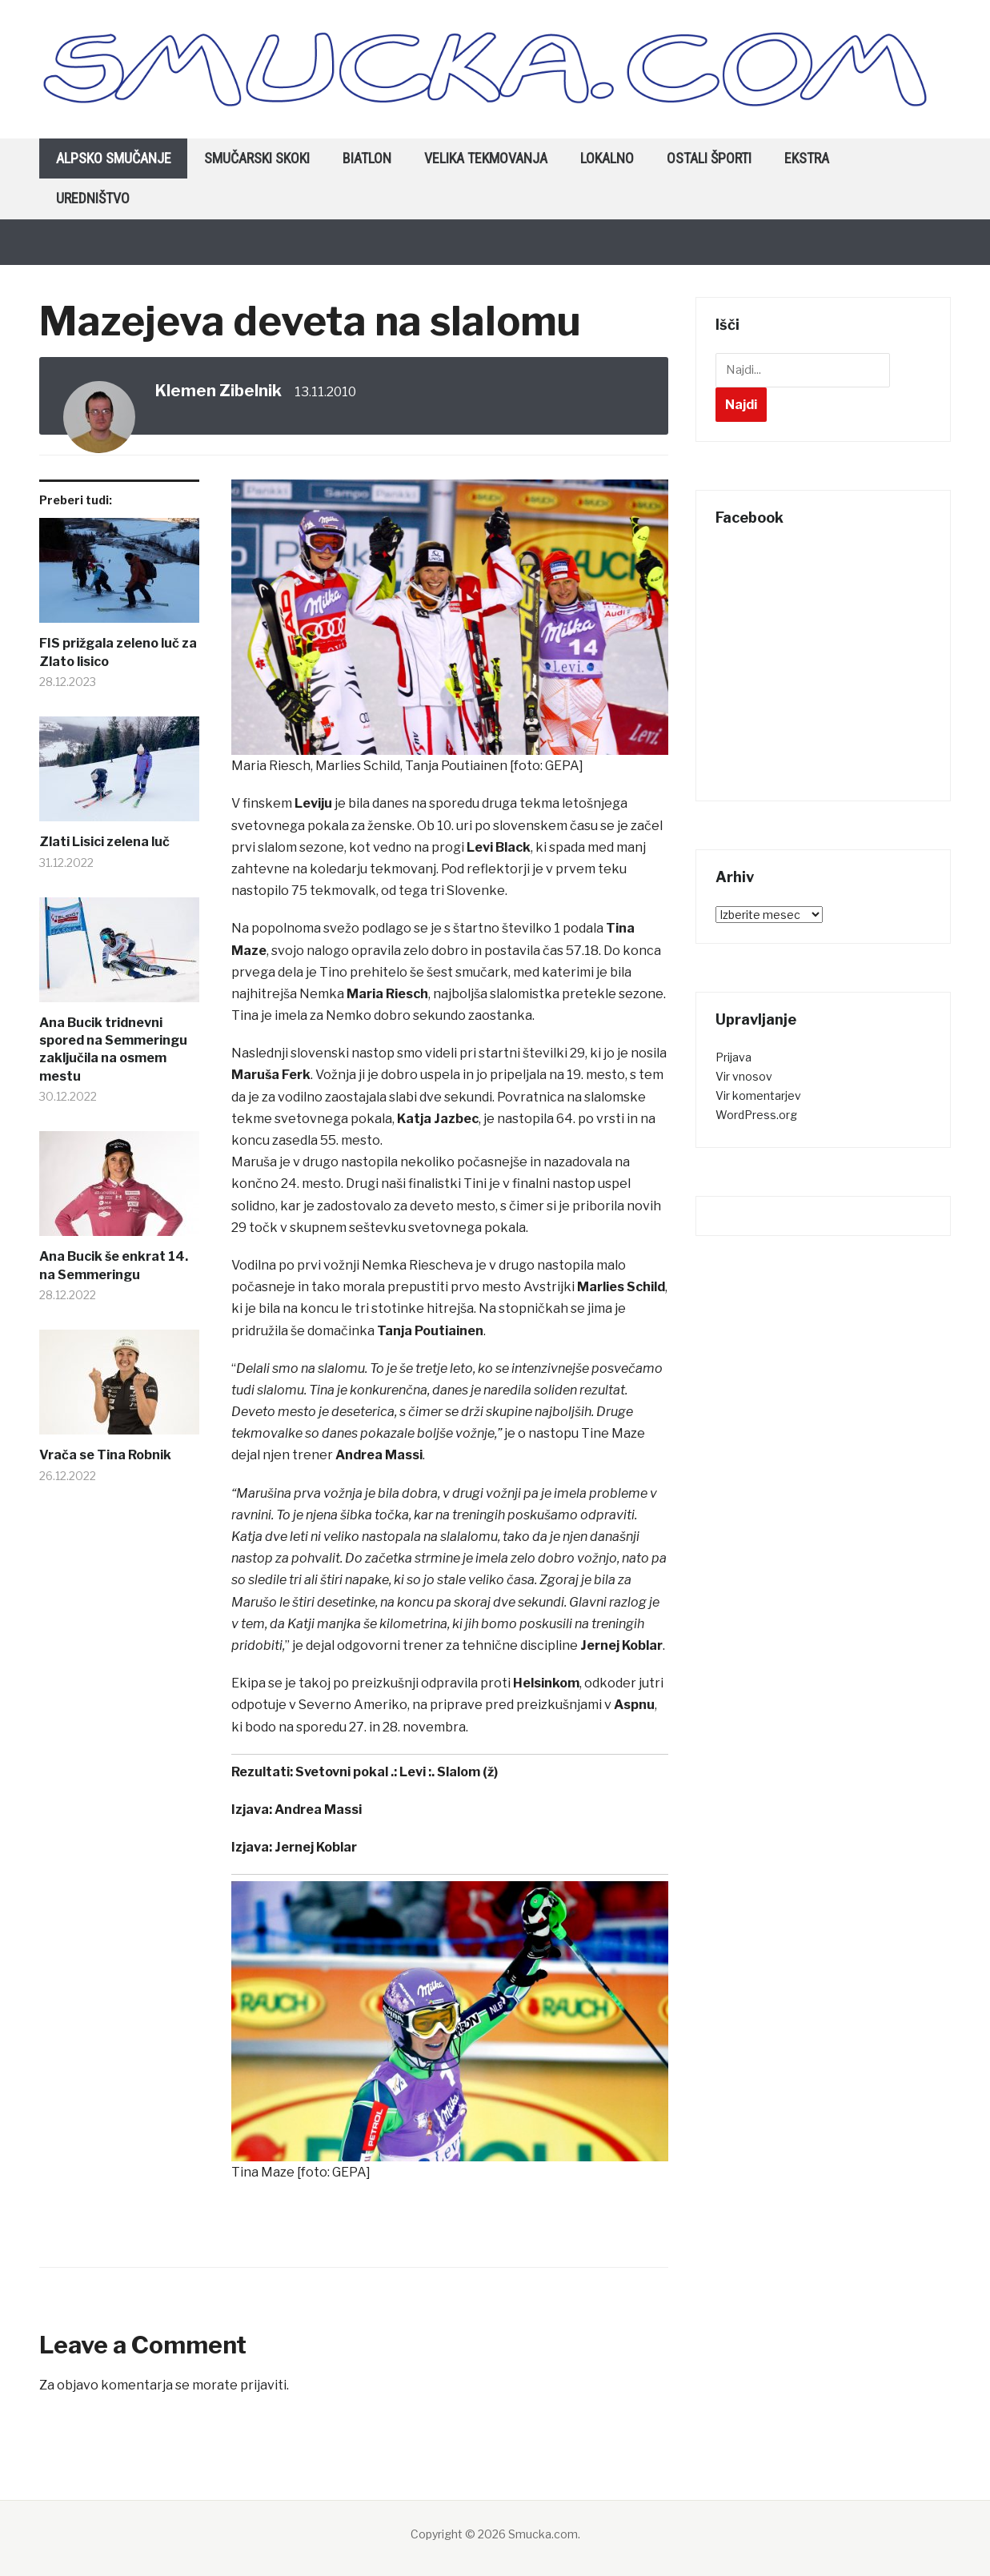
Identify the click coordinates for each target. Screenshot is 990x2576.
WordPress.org (756, 1114)
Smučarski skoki (257, 158)
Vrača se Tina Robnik (105, 1455)
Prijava (733, 1057)
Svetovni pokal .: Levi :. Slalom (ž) (396, 1772)
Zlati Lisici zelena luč (104, 841)
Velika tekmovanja (485, 158)
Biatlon (367, 158)
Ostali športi (709, 158)
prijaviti (263, 2385)
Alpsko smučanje (113, 158)
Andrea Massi (318, 1809)
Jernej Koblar (316, 1847)
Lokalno (607, 158)
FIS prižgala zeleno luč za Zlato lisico (118, 652)
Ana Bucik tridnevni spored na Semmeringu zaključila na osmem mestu (113, 1049)
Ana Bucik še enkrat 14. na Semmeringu (113, 1265)
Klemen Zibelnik (218, 390)
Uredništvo (93, 198)
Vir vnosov (743, 1076)
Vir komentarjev (758, 1095)
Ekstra (806, 158)
